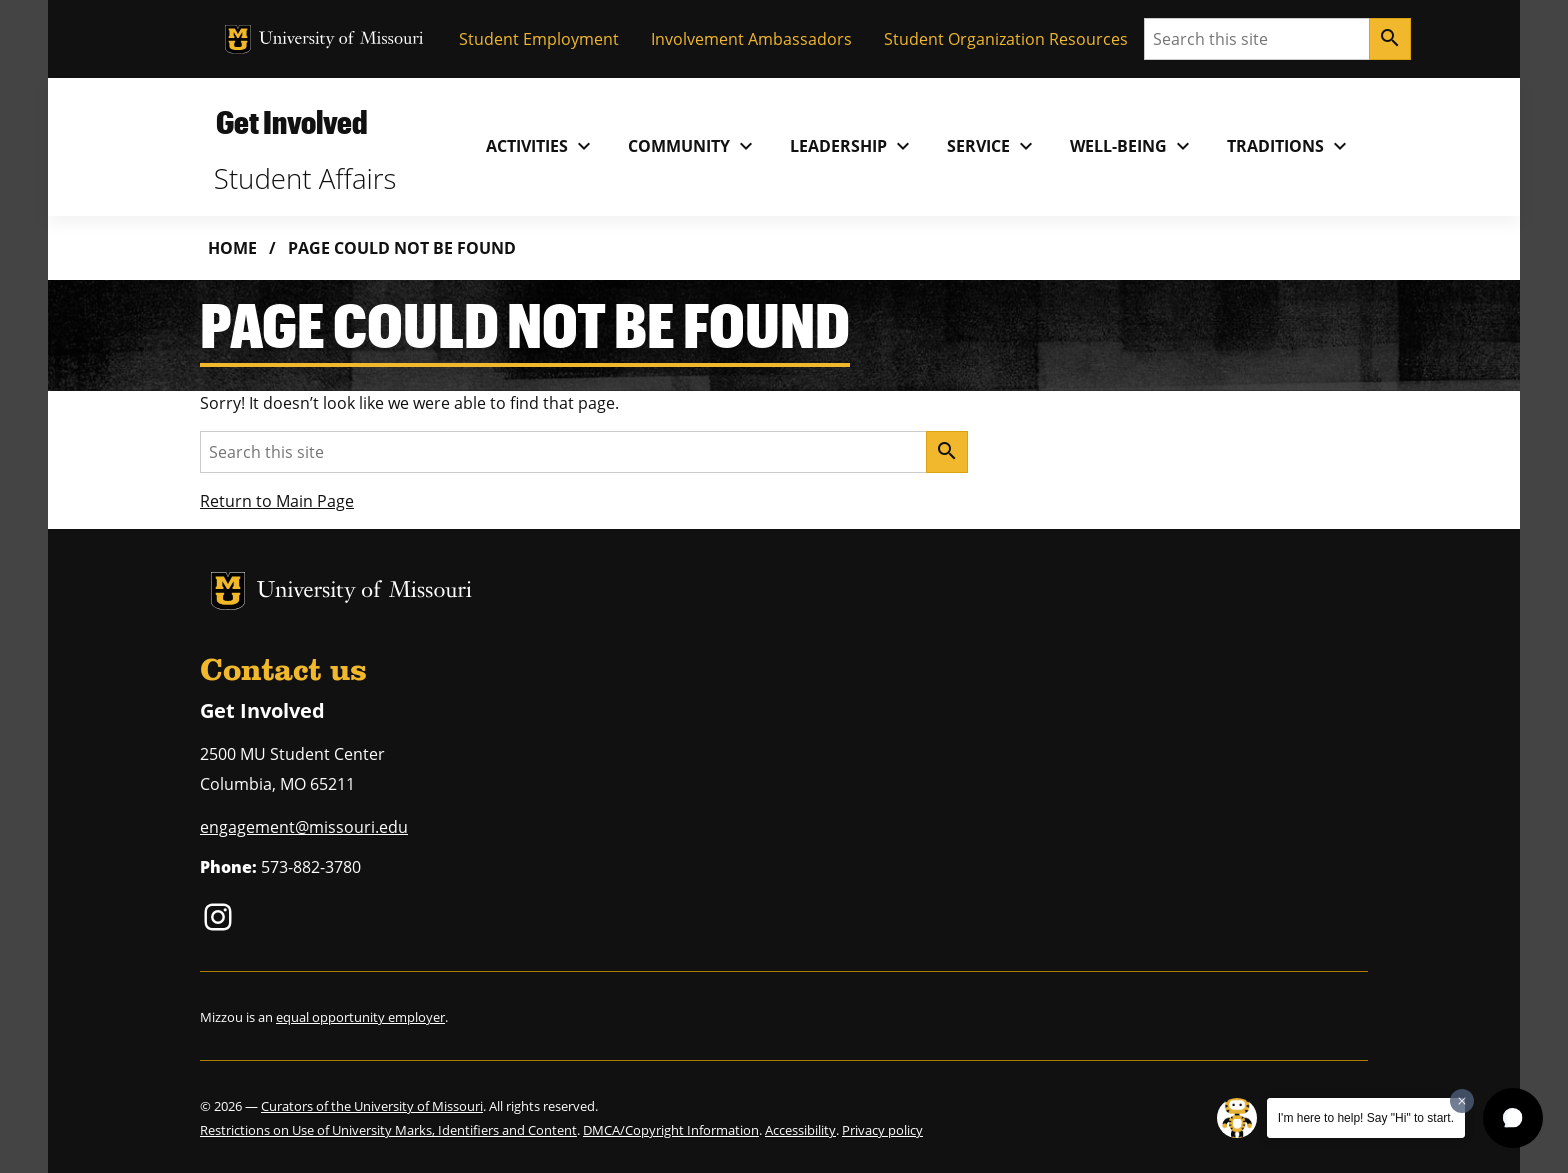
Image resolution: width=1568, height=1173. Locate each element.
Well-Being (1132, 146)
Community (693, 146)
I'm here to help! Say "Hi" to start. (1366, 1118)
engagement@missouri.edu (304, 827)
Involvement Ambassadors (751, 39)
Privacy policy (882, 1130)
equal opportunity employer (360, 1017)
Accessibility (800, 1130)
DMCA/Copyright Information (671, 1130)
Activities (541, 146)
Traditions (1289, 146)
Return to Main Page (277, 501)
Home (232, 248)
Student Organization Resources (1006, 39)
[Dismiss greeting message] (1462, 1101)
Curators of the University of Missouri (372, 1106)
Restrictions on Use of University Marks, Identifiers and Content (388, 1130)
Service (992, 146)
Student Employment (539, 39)
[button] (1513, 1118)
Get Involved (291, 121)
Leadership (852, 146)
